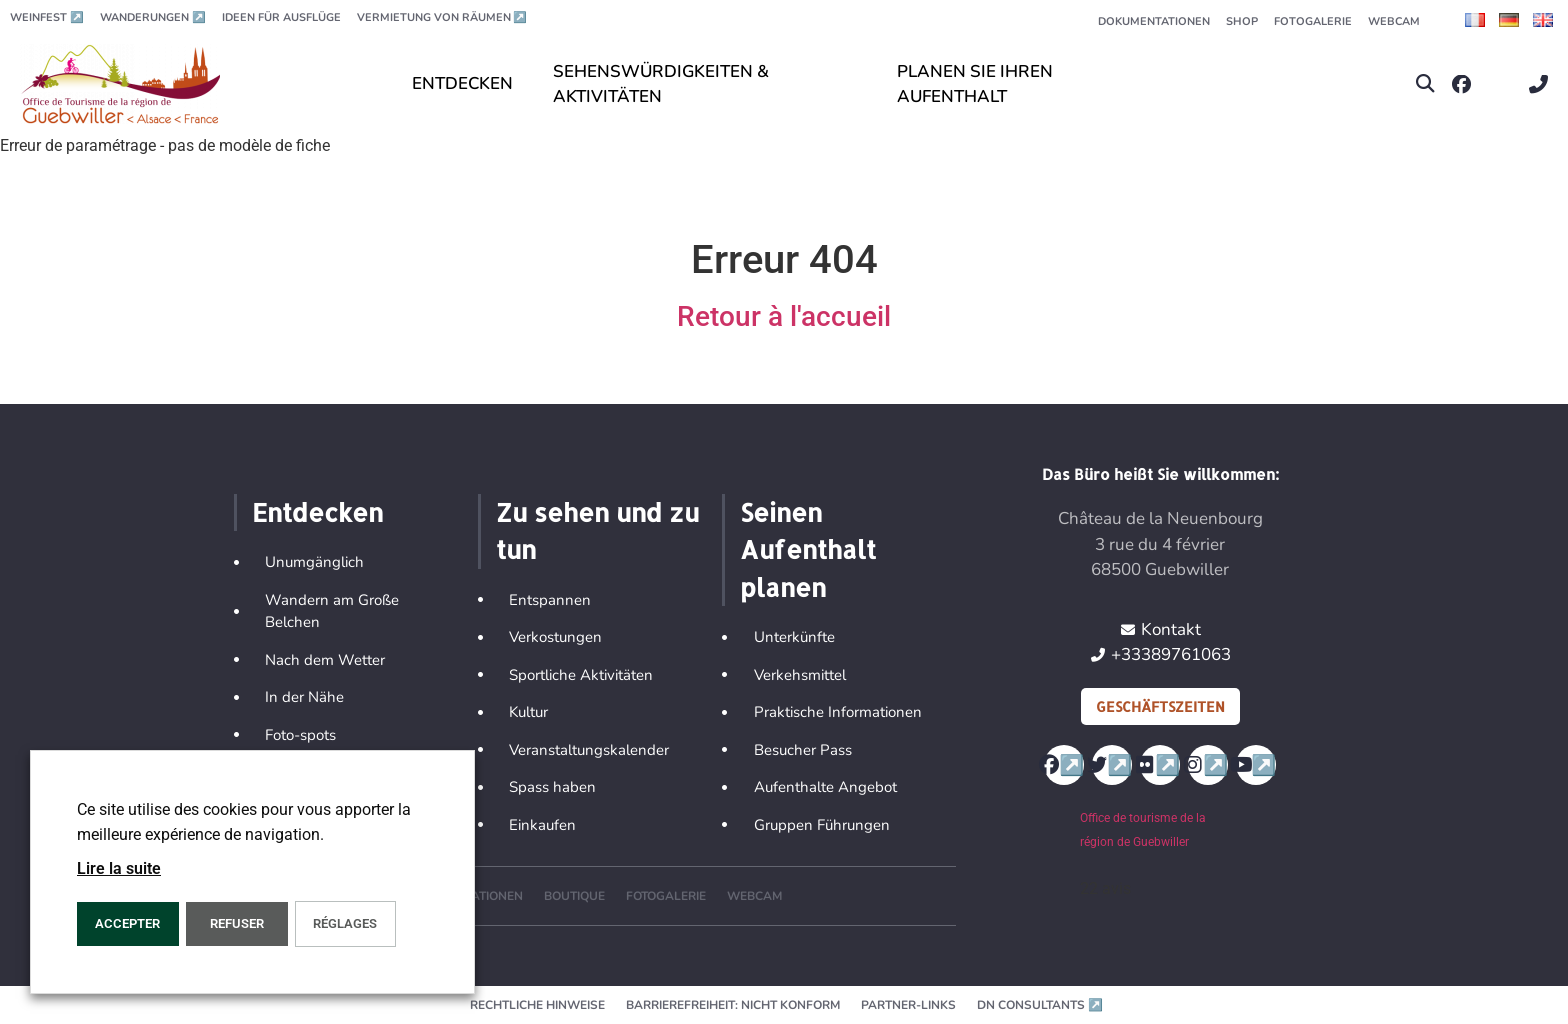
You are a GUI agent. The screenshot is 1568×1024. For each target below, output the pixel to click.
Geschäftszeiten (1160, 706)
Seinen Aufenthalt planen (808, 549)
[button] (1425, 84)
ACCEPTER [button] (127, 923)
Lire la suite (119, 868)
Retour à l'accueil (784, 316)
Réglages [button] (345, 923)
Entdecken (317, 512)
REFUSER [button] (237, 923)
